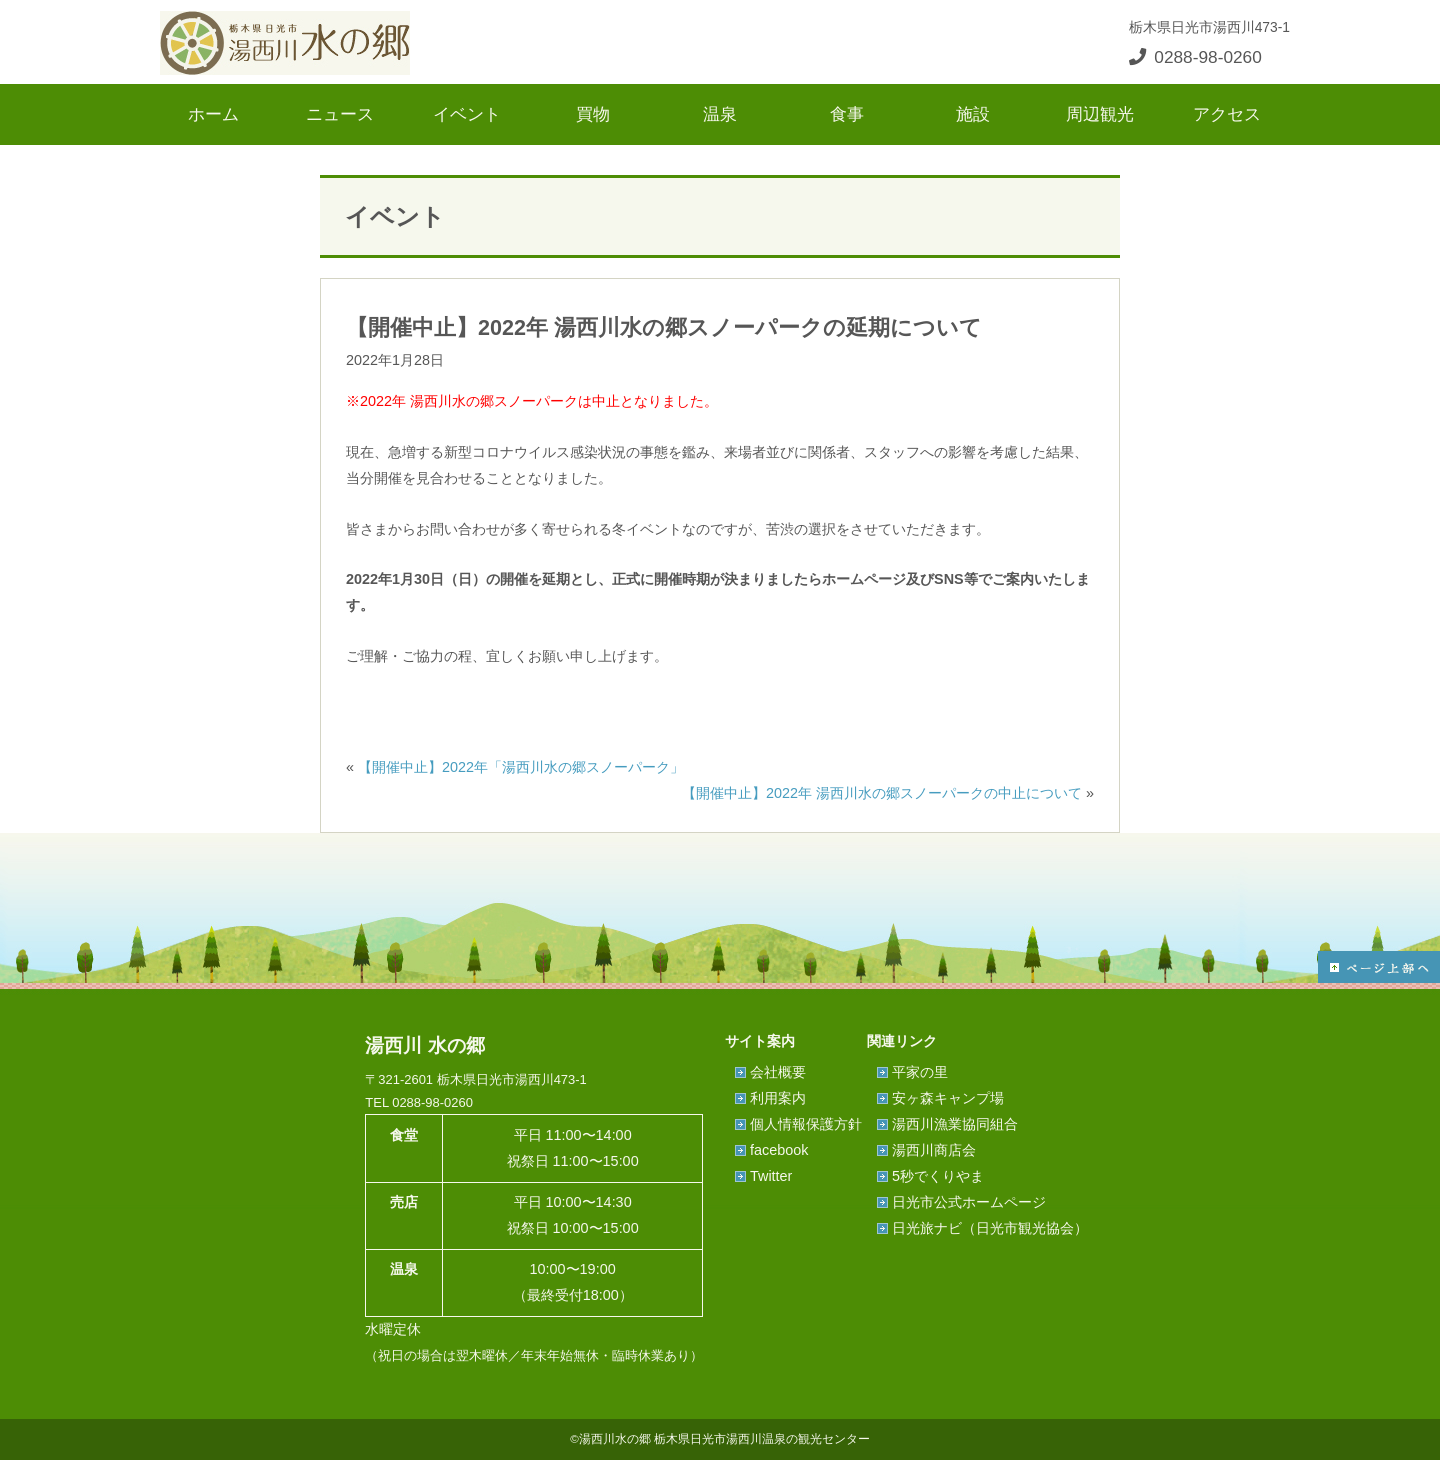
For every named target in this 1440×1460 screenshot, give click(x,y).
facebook (779, 1150)
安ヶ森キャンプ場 (948, 1098)
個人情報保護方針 (806, 1124)
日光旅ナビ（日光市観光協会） (990, 1228)
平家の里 (920, 1072)
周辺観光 (1100, 114)
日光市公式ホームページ (969, 1202)
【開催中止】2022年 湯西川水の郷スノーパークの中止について (882, 793)
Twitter (771, 1176)
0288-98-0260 (1195, 57)
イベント (467, 114)
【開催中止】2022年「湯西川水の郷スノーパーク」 (521, 767)
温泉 (720, 114)
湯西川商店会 (934, 1150)
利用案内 (778, 1098)
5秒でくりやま (938, 1176)
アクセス (1227, 114)
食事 (847, 114)
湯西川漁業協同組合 (955, 1124)
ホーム (213, 114)
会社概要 (778, 1072)
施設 (973, 114)
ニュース (340, 114)
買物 (593, 114)
